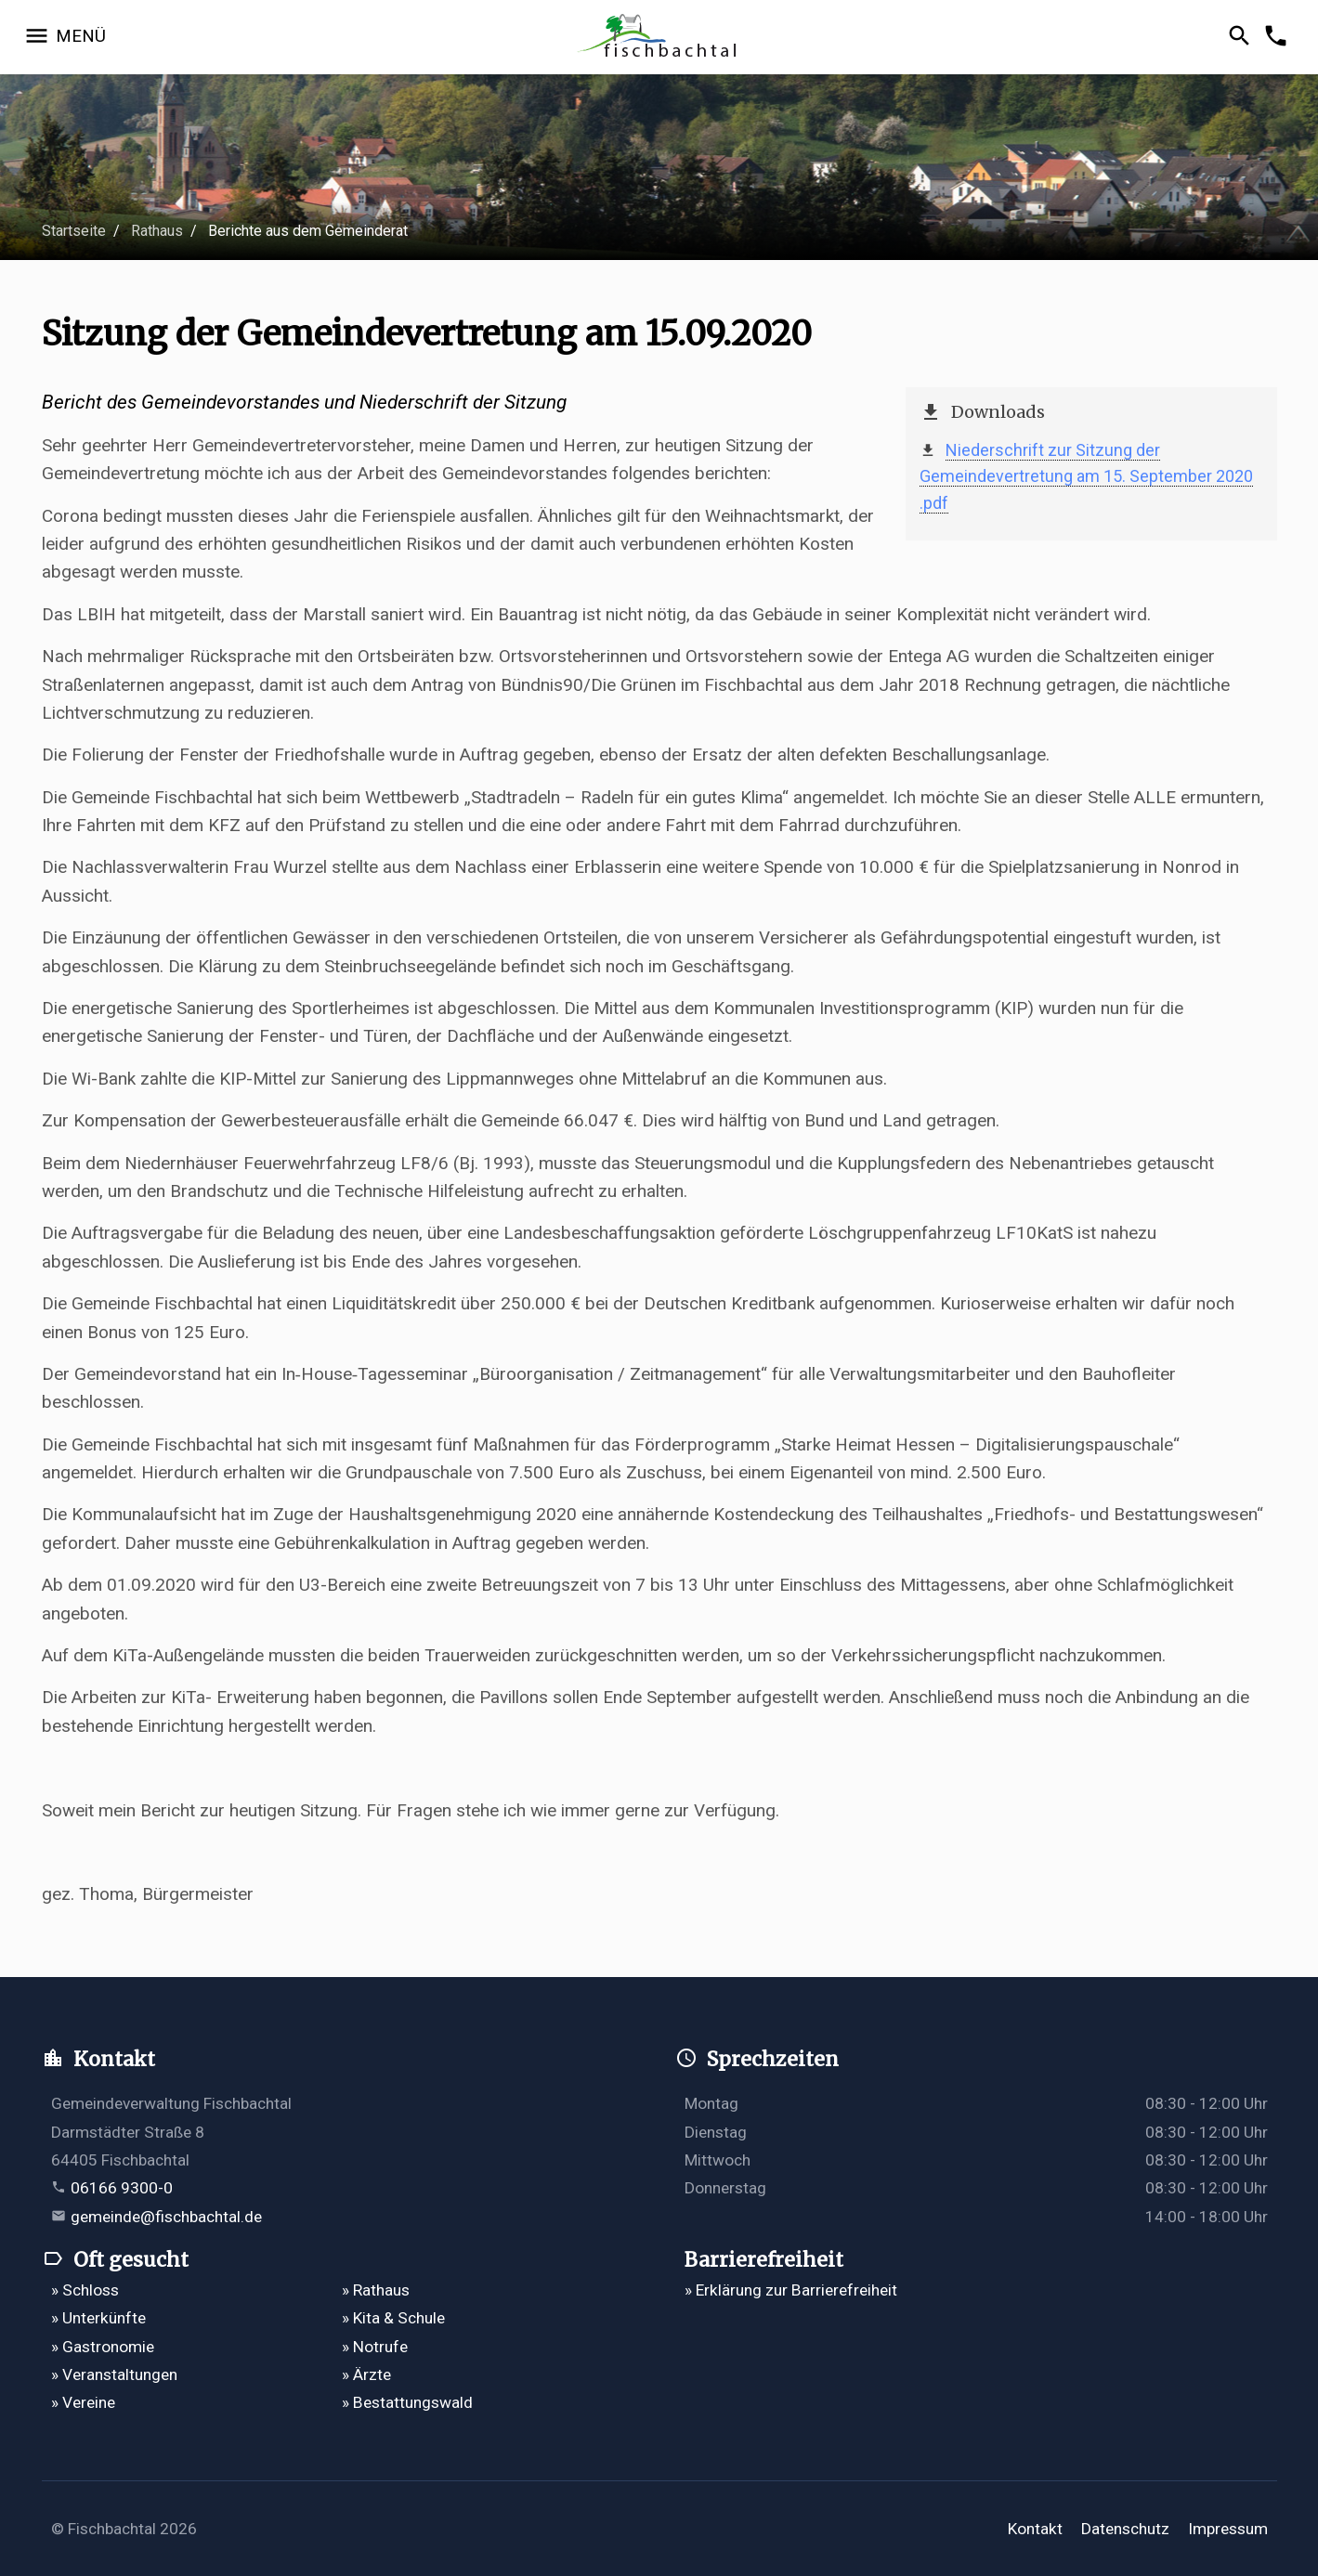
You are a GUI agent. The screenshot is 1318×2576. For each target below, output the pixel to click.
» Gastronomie (102, 2346)
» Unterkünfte (98, 2318)
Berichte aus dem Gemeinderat (308, 231)
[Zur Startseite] (659, 37)
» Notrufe (375, 2346)
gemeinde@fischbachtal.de (166, 2216)
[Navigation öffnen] (64, 37)
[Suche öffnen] (1242, 37)
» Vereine (83, 2402)
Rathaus (157, 231)
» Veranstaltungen (114, 2374)
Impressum (1228, 2528)
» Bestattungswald (407, 2402)
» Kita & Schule (393, 2318)
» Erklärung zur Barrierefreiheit (791, 2290)
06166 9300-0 (122, 2188)
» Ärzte (366, 2374)
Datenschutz (1125, 2528)
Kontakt (1035, 2528)
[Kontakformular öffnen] (1278, 37)
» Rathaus (376, 2290)
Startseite (74, 231)
